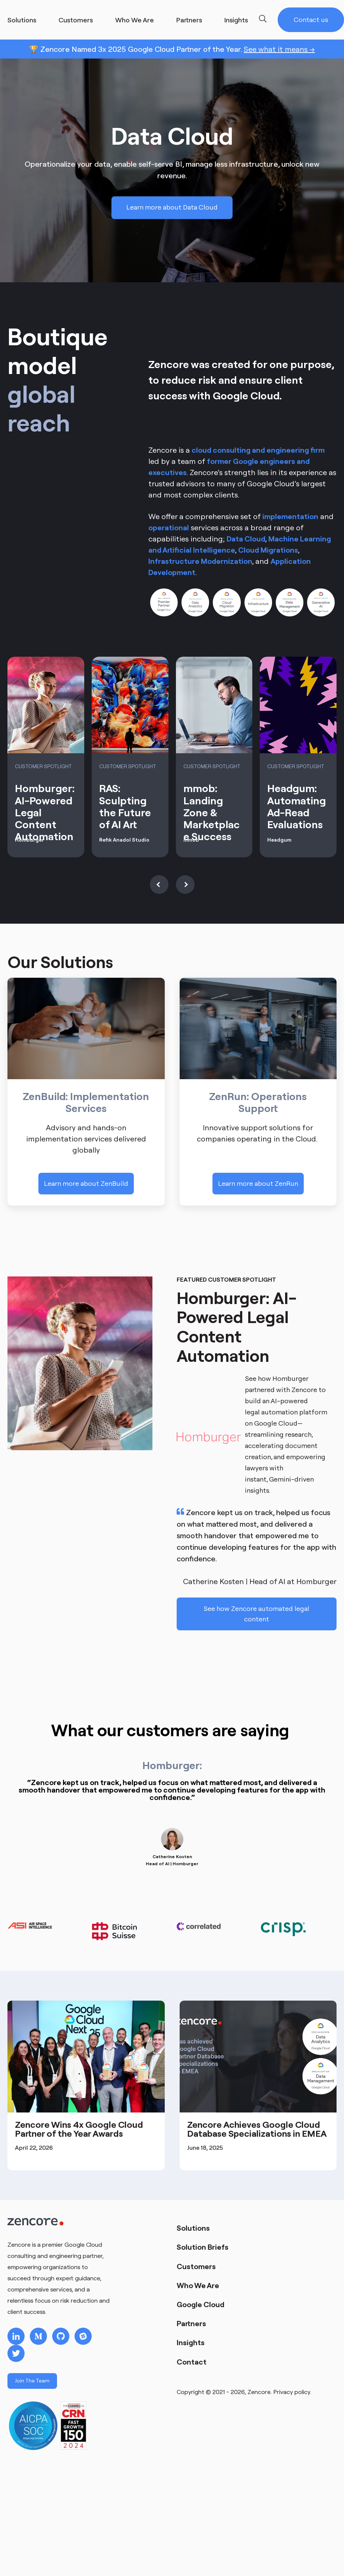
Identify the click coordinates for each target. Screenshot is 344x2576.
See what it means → (279, 49)
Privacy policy (291, 2392)
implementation (290, 516)
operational (168, 527)
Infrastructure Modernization (200, 561)
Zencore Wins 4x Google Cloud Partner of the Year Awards (79, 2129)
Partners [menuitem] (191, 2323)
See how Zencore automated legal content (256, 1613)
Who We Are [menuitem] (198, 2285)
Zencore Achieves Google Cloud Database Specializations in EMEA (257, 2129)
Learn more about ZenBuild (86, 1183)
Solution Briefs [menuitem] (202, 2247)
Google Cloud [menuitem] (200, 2304)
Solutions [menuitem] (193, 2228)
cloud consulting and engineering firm (258, 450)
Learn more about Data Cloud (172, 207)
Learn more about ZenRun (258, 1183)
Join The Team (32, 2380)
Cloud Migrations (268, 550)
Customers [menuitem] (196, 2266)
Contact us (311, 19)
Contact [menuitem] (191, 2361)
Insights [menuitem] (191, 2342)
